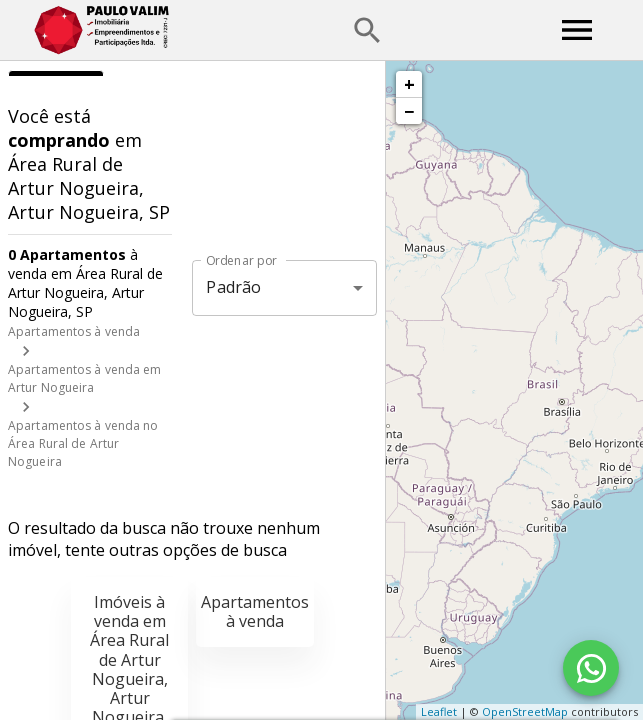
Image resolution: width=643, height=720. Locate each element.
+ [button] (409, 84)
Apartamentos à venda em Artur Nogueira (85, 378)
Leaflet (439, 711)
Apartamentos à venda (74, 331)
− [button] (409, 111)
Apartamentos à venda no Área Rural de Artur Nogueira (83, 443)
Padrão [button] (233, 287)
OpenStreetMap (525, 711)
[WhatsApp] (591, 668)
